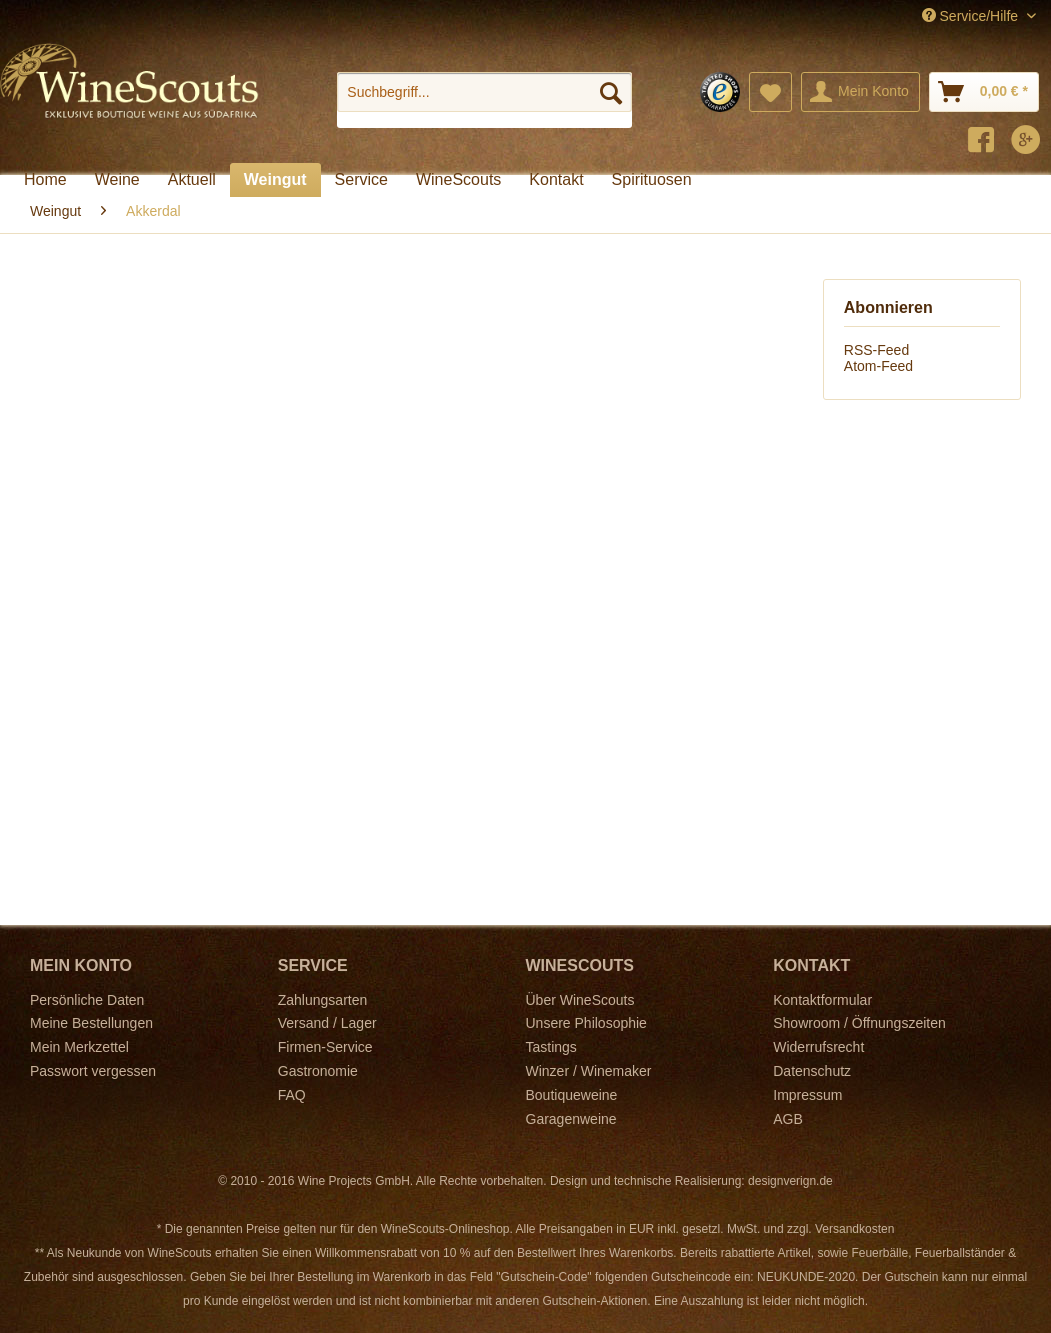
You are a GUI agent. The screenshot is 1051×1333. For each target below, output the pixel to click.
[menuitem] (484, 100)
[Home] (45, 180)
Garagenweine (571, 1119)
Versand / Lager (327, 1023)
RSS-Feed (876, 350)
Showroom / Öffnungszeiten (859, 1023)
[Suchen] (611, 92)
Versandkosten (854, 1229)
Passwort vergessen (93, 1071)
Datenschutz (812, 1071)
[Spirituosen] (652, 180)
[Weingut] (275, 180)
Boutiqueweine (572, 1095)
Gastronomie (318, 1071)
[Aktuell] (192, 180)
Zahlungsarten (323, 1000)
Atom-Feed (878, 366)
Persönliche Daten (87, 1000)
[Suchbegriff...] (484, 92)
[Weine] (117, 180)
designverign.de (790, 1181)
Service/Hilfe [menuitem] (972, 16)
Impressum (807, 1095)
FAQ (292, 1095)
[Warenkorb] (984, 92)
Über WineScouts (580, 1000)
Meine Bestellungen (91, 1023)
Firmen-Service (325, 1047)
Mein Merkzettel (79, 1047)
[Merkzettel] (770, 92)
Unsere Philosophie (586, 1023)
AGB (788, 1119)
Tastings (551, 1047)
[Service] (361, 180)
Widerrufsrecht (818, 1047)
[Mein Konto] (860, 92)
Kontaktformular (822, 1000)
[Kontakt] (556, 180)
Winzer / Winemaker (589, 1071)
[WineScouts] (458, 180)
